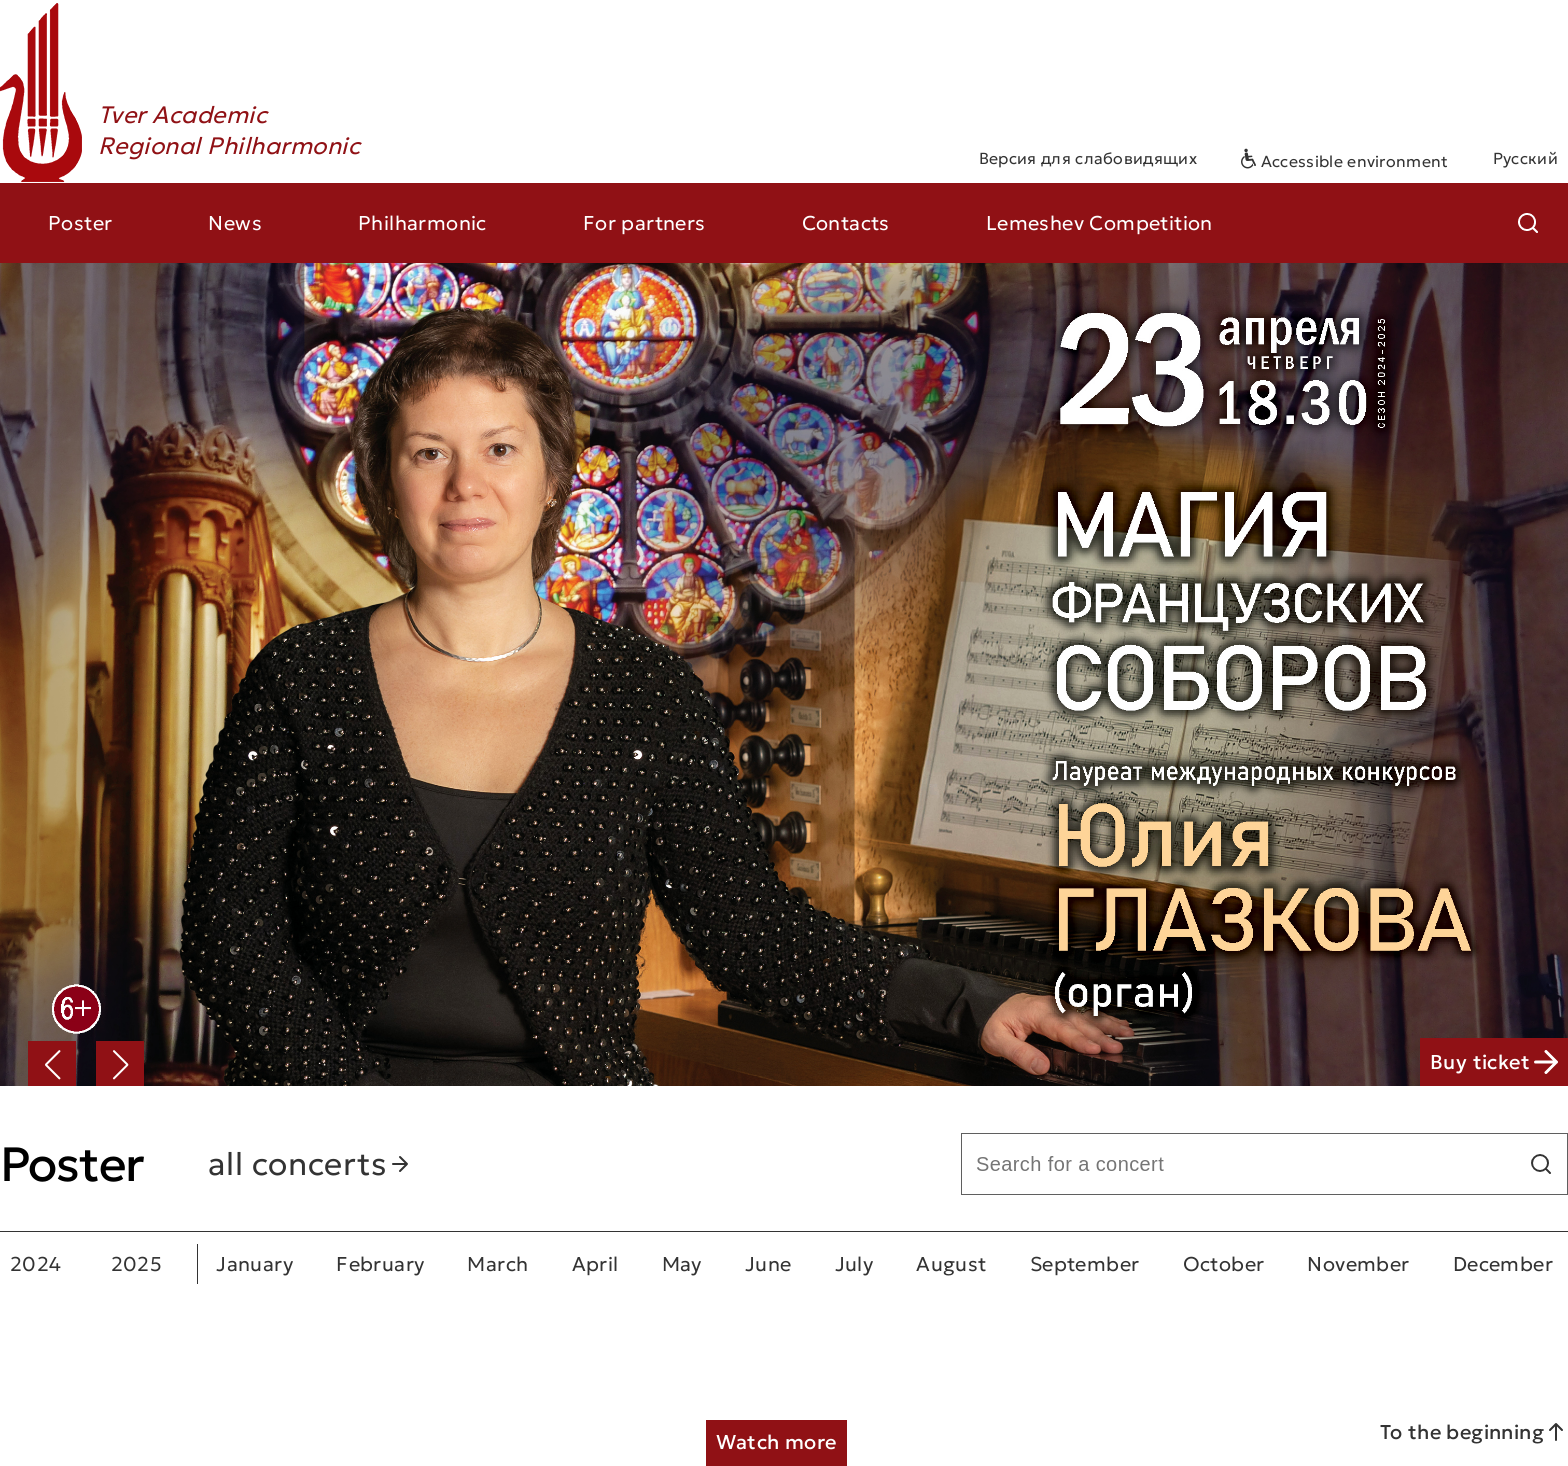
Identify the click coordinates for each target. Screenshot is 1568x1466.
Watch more (776, 1442)
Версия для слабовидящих (1088, 158)
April (595, 1264)
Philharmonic (422, 223)
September (1085, 1264)
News (235, 223)
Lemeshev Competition (1099, 223)
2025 (137, 1264)
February (380, 1264)
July (854, 1264)
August (951, 1264)
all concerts (310, 1164)
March (497, 1264)
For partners (644, 223)
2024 (36, 1264)
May (682, 1264)
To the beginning (1474, 1432)
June (768, 1264)
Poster (80, 223)
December (1503, 1264)
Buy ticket (1494, 1062)
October (1224, 1264)
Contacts (846, 223)
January (254, 1264)
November (1358, 1264)
